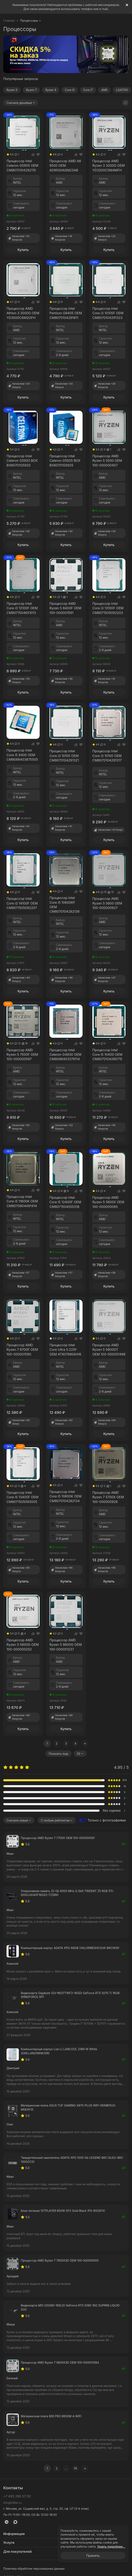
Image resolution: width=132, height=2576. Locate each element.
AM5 (104, 90)
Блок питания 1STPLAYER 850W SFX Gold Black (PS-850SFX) (63, 2210)
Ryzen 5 (12, 90)
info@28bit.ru (12, 2502)
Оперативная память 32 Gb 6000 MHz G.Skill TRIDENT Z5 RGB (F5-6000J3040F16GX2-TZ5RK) (67, 1893)
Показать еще (58, 1753)
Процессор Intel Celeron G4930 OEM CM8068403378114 (65, 1054)
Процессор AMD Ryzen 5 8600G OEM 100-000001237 (65, 1644)
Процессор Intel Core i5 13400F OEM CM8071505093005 (22, 1497)
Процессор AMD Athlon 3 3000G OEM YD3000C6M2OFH (23, 313)
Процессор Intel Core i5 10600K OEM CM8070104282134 (65, 1496)
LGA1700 (122, 90)
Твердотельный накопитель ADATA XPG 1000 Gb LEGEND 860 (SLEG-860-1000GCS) (72, 2159)
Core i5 (69, 90)
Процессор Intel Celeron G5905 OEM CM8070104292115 (22, 165)
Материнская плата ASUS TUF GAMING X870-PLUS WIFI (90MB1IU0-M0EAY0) (68, 2107)
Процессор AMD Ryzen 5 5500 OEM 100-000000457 (107, 460)
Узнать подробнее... (111, 2546)
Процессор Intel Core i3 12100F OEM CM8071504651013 (22, 608)
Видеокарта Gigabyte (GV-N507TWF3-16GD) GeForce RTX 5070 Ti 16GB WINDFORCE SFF (70, 1995)
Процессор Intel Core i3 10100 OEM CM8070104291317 (107, 755)
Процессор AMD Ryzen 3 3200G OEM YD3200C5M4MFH (108, 165)
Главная (9, 20)
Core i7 (88, 90)
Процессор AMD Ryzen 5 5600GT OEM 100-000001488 (108, 1349)
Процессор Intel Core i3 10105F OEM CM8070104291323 (107, 313)
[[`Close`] (127, 5)
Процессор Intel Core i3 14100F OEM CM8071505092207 (22, 903)
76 (75, 2468)
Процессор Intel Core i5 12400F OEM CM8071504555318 (65, 1202)
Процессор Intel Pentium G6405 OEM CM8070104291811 (65, 313)
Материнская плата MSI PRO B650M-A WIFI (51, 2416)
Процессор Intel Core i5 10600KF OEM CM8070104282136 (64, 904)
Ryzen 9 (50, 90)
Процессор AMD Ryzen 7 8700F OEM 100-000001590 (22, 1349)
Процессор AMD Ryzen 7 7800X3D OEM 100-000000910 (60, 2260)
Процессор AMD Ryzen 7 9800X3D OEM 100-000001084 (60, 2362)
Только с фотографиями (107, 1820)
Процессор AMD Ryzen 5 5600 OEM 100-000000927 (107, 903)
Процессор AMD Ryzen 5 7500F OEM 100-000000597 (22, 1054)
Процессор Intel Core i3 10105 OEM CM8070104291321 (64, 755)
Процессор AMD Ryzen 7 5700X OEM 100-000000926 (108, 1497)
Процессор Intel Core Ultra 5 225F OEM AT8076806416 (65, 1349)
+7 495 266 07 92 (17, 2496)
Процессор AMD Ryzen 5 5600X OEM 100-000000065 (108, 1202)
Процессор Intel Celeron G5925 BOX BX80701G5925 (65, 460)
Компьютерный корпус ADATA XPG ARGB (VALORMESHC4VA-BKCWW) (70, 1948)
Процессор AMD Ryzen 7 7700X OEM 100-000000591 (58, 1838)
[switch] (82, 1820)
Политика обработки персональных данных (34, 2568)
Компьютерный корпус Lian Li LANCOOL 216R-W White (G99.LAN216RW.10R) (59, 2051)
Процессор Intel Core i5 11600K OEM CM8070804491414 (22, 1201)
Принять (93, 2556)
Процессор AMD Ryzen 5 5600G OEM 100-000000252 (23, 1644)
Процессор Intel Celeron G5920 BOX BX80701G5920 (22, 460)
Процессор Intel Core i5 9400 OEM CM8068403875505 (22, 754)
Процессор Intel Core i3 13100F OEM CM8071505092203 (107, 608)
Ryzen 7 (31, 90)
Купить (23, 250)
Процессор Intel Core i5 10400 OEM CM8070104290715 (107, 1054)
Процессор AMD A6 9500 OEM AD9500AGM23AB (65, 165)
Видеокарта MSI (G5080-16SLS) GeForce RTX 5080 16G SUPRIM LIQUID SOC (70, 2307)
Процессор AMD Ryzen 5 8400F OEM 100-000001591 (65, 608)
